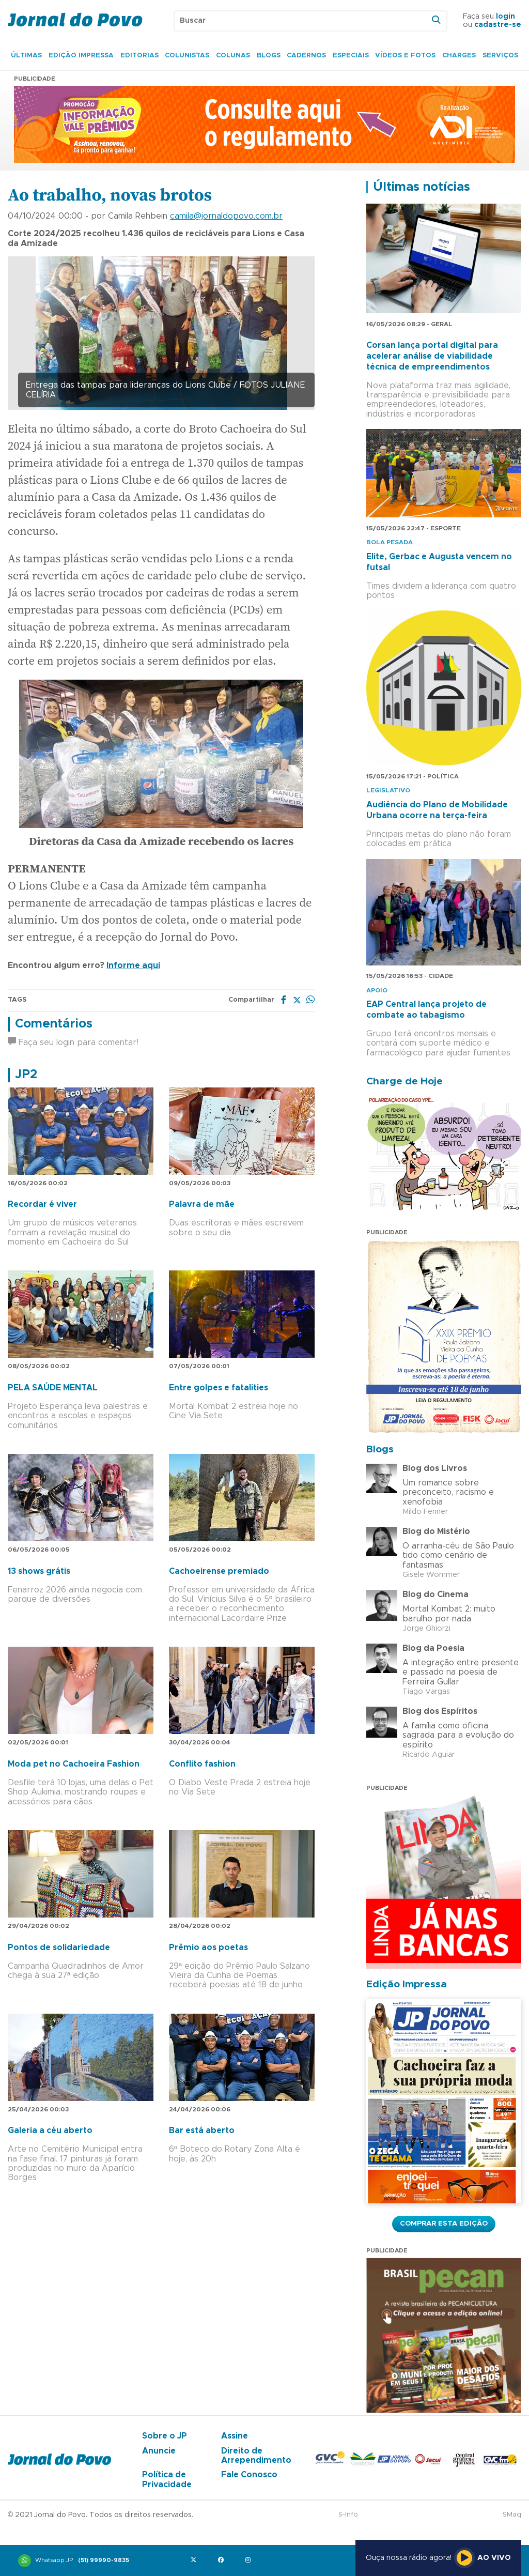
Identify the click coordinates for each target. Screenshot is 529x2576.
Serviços (500, 55)
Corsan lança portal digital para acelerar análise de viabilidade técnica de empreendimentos (432, 356)
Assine (234, 2436)
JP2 (26, 1074)
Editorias (139, 55)
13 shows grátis (39, 1571)
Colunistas (187, 55)
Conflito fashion (202, 1764)
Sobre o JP (164, 2436)
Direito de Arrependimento (256, 2455)
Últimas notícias (421, 187)
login (505, 16)
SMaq (512, 2514)
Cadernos (306, 55)
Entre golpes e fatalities (218, 1388)
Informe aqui (133, 965)
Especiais (351, 55)
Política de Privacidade (167, 2479)
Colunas (233, 55)
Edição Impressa (81, 55)
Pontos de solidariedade (59, 1947)
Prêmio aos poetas (208, 1947)
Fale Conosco (249, 2475)
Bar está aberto (202, 2130)
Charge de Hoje (404, 1081)
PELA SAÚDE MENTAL (53, 1388)
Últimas (26, 55)
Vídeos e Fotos (405, 55)
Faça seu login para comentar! (73, 1042)
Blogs (269, 55)
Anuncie (159, 2451)
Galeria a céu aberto (50, 2130)
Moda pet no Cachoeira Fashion (73, 1764)
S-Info (348, 2514)
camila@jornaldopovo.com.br (226, 216)
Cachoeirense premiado (219, 1571)
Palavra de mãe (202, 1204)
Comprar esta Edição (444, 2223)
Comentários (53, 1024)
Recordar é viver (42, 1204)
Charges (459, 55)
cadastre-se (497, 24)
